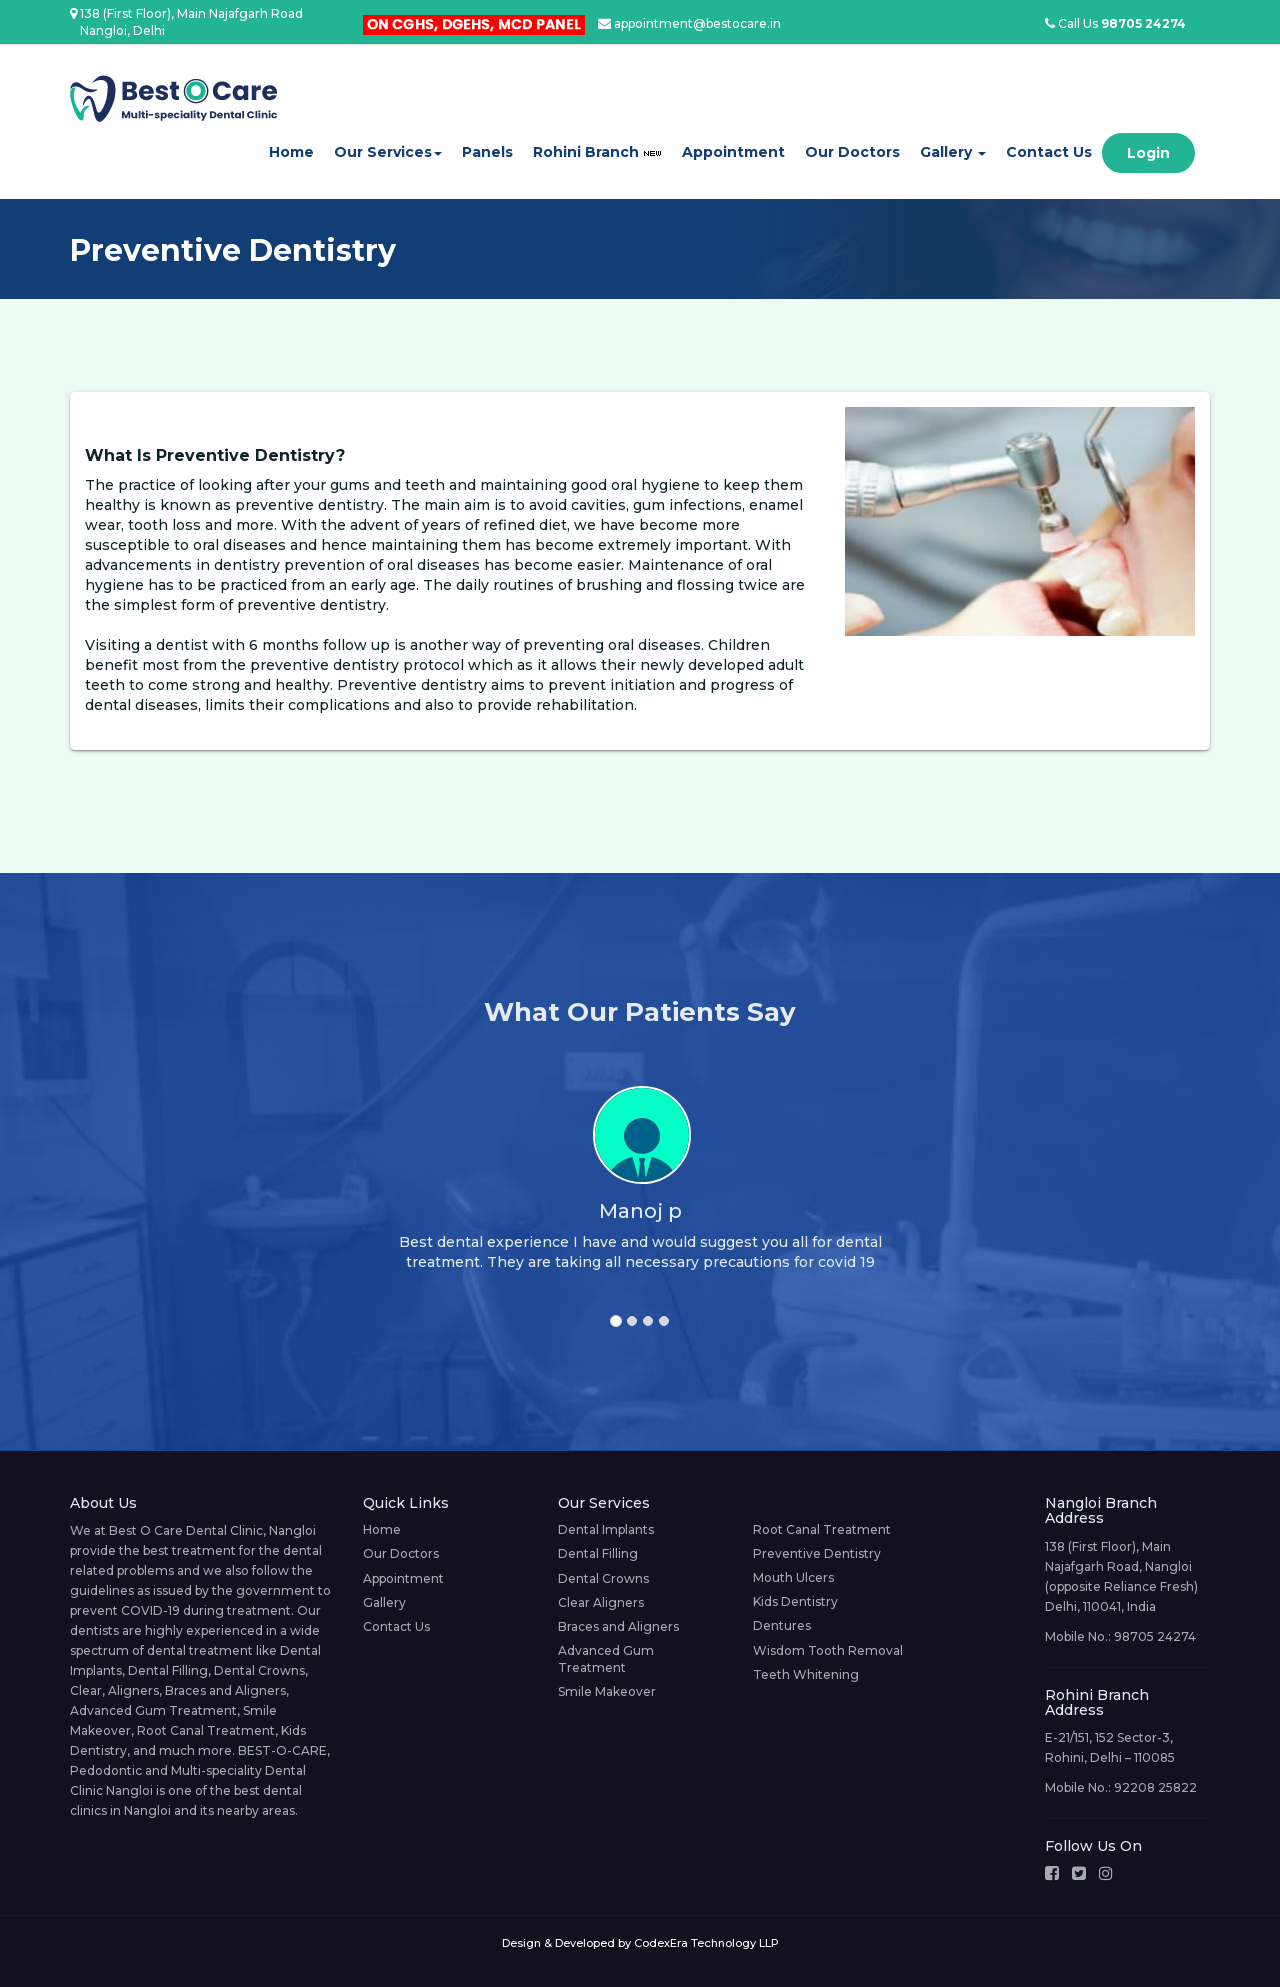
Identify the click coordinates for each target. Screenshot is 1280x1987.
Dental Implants (606, 1529)
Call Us (1115, 23)
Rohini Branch (597, 152)
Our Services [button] (388, 152)
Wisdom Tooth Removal (828, 1650)
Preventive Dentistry (817, 1553)
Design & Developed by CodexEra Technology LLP (640, 1943)
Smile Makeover (607, 1691)
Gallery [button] (953, 152)
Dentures (782, 1625)
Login (1148, 153)
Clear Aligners (601, 1602)
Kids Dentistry (795, 1601)
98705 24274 (1155, 1636)
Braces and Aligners (618, 1626)
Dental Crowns (603, 1578)
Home (291, 152)
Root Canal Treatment (822, 1529)
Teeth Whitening (806, 1674)
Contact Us (1049, 152)
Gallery (384, 1602)
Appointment (733, 152)
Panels (487, 152)
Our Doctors (852, 152)
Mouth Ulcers (793, 1577)
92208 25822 (1155, 1787)
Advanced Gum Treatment (606, 1659)
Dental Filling (598, 1553)
